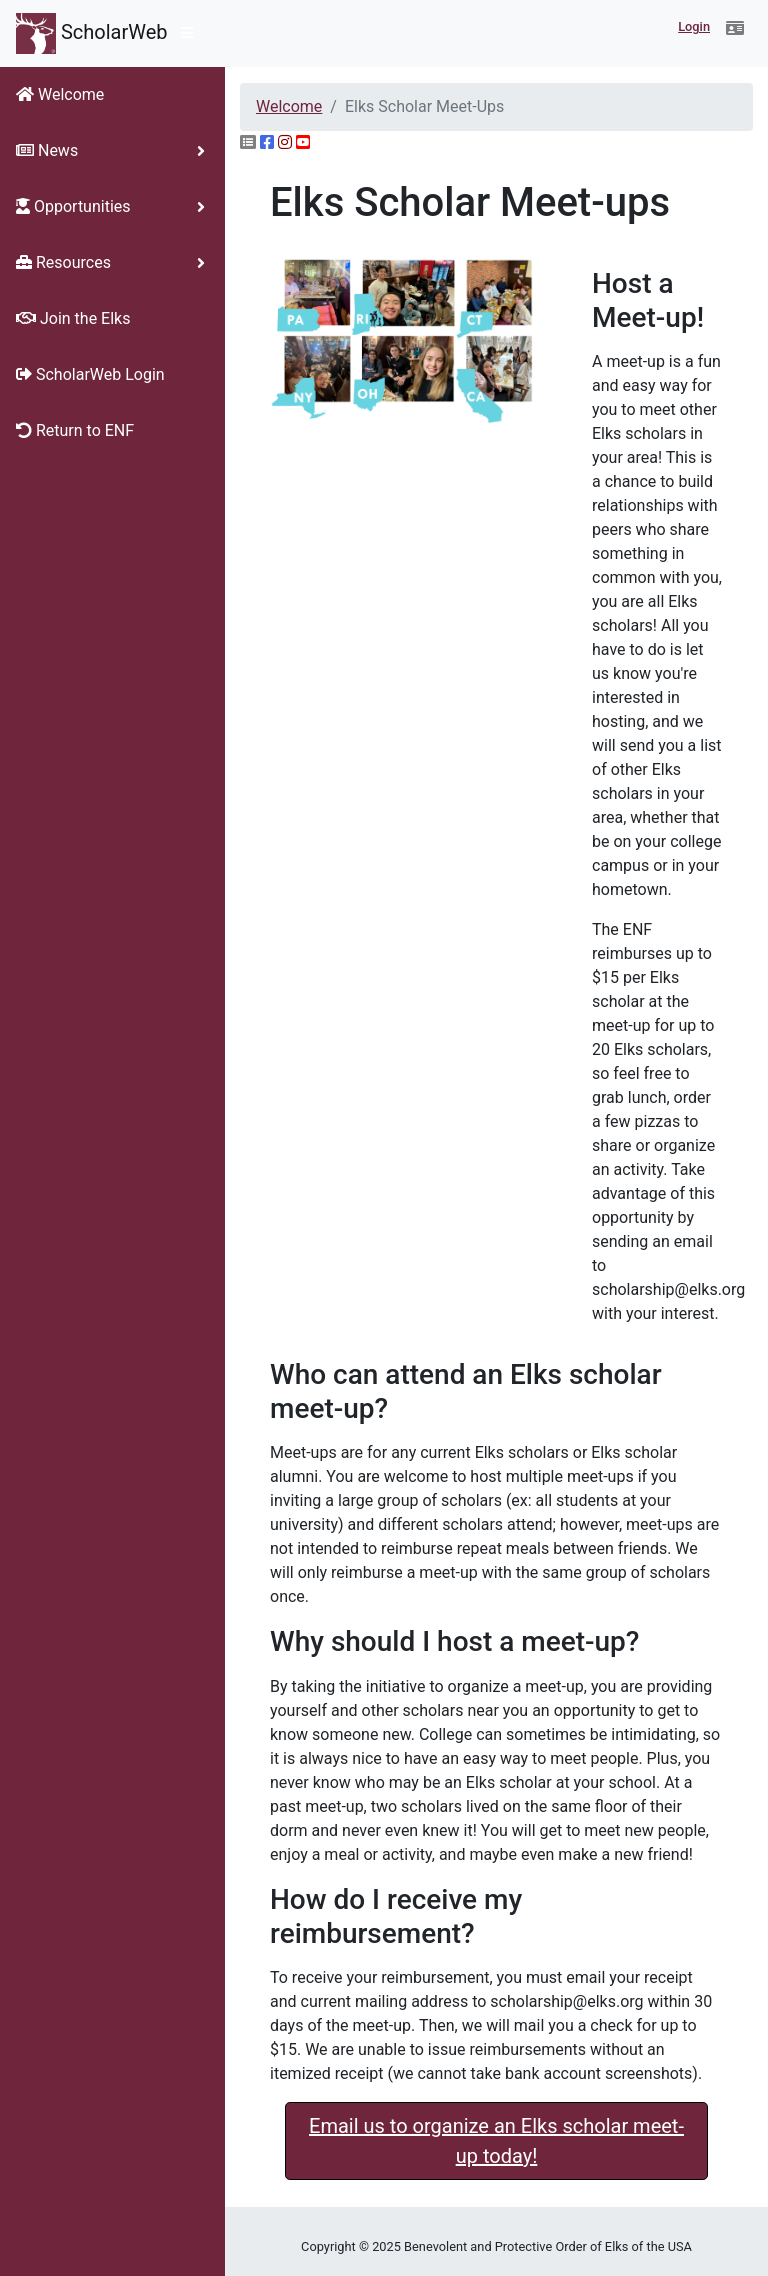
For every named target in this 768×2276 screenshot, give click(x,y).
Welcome (289, 106)
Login (694, 26)
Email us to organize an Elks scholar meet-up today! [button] (496, 2141)
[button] (735, 29)
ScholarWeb (92, 33)
